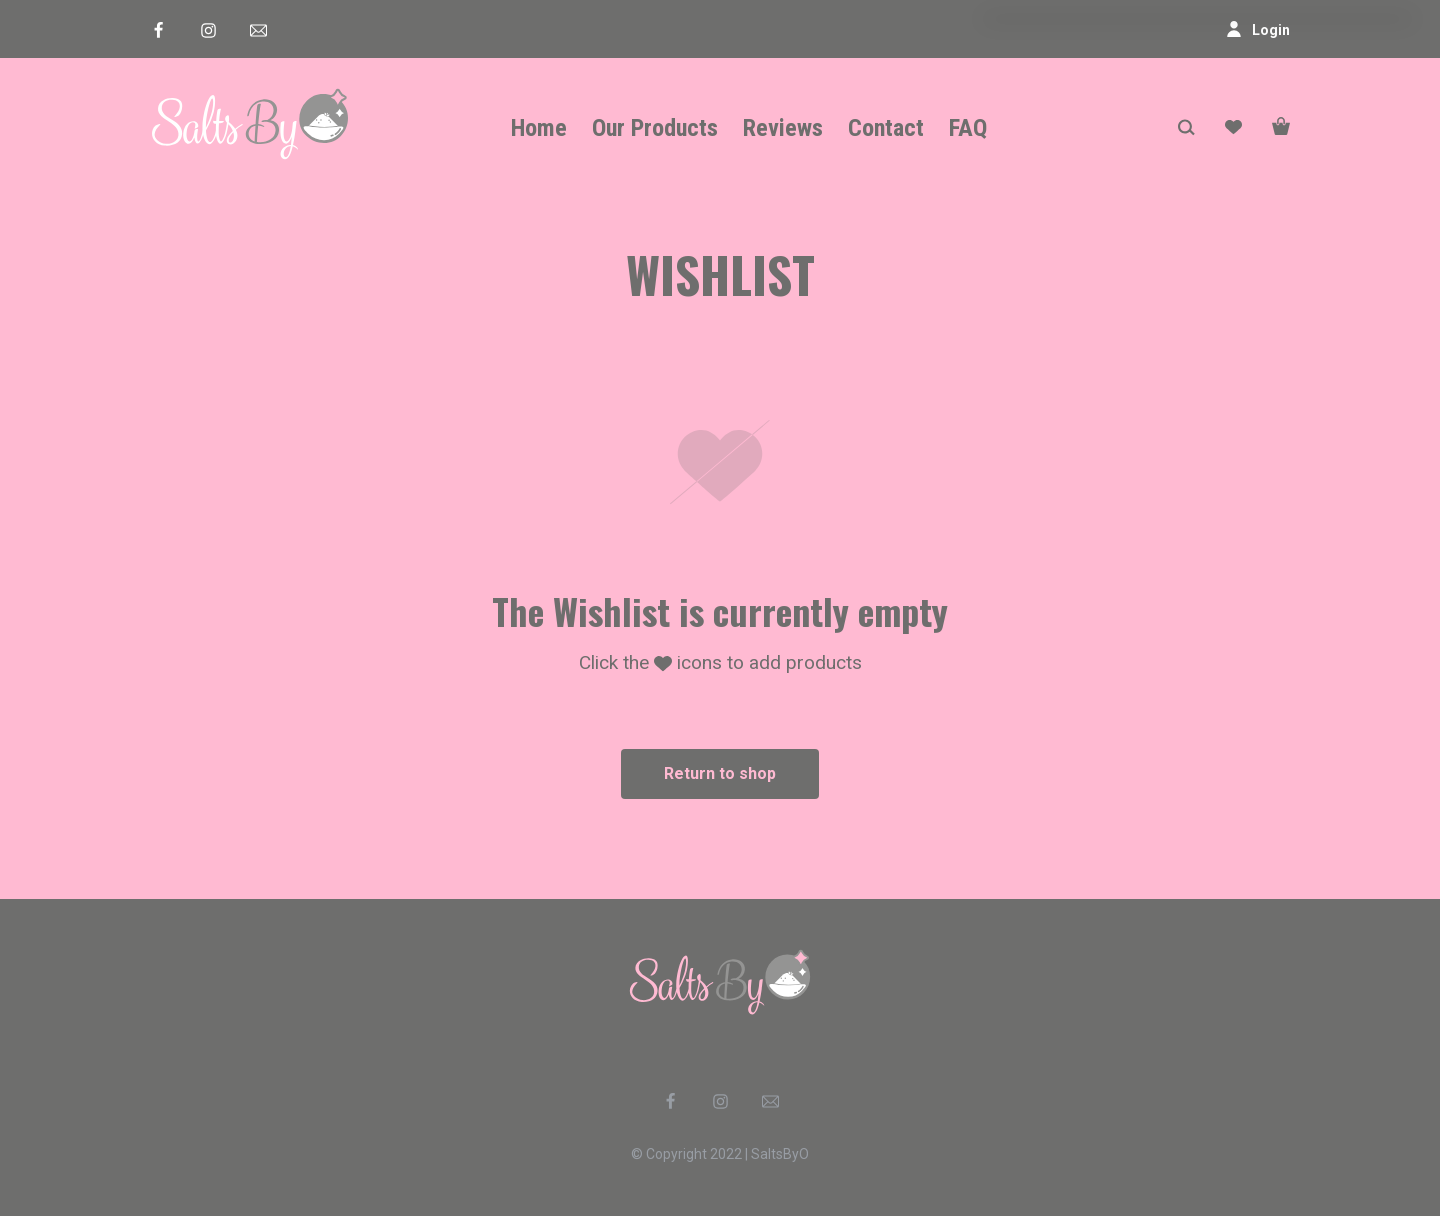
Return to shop (720, 773)
